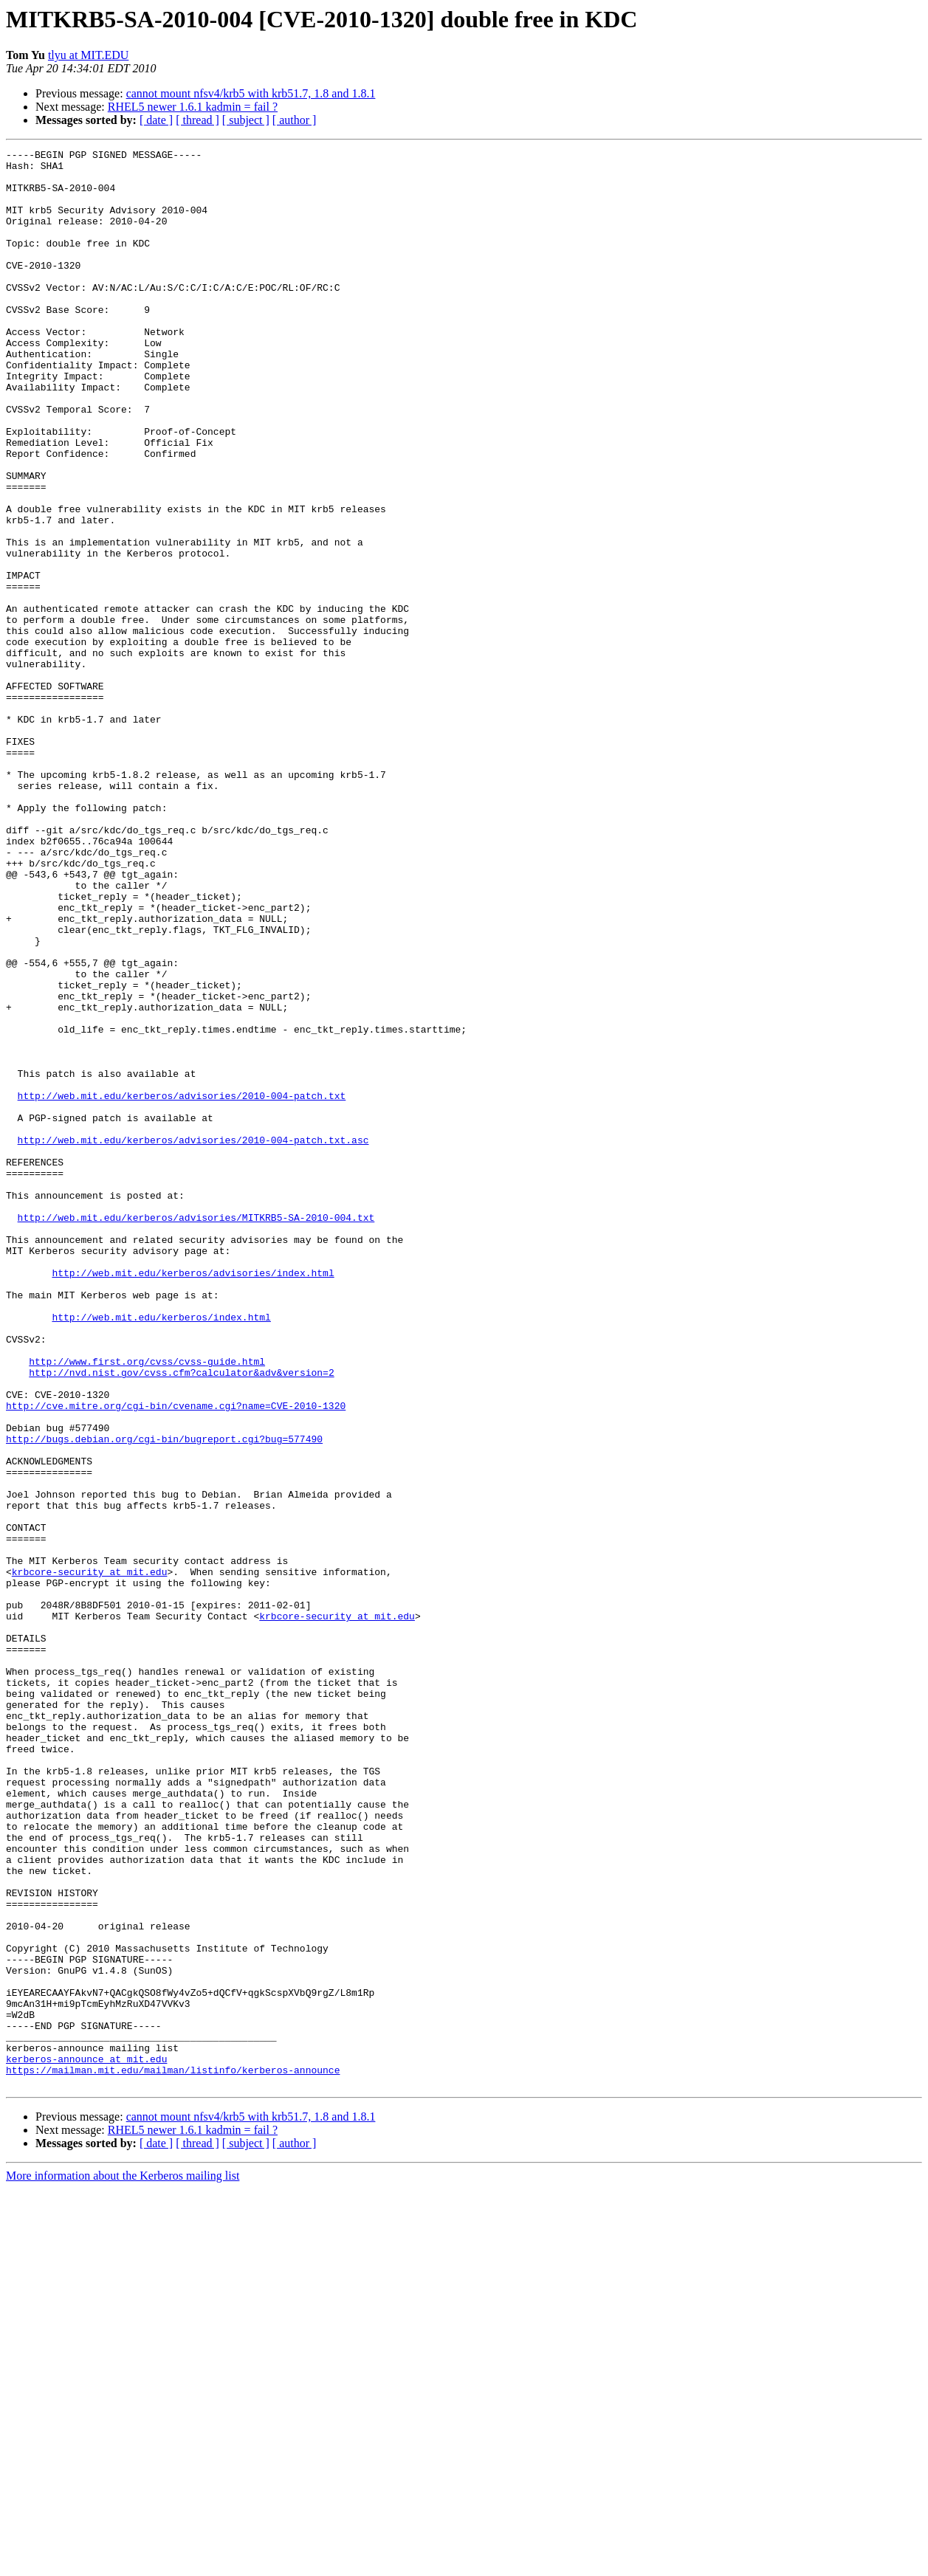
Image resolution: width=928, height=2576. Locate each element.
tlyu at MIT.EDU (88, 55)
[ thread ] (197, 120)
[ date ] (156, 120)
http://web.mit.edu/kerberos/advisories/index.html (193, 1498)
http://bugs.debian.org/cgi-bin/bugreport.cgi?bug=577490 (164, 1697)
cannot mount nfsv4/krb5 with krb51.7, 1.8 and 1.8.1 (251, 93)
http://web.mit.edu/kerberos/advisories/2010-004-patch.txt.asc (193, 1339)
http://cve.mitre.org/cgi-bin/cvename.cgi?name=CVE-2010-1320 (176, 1657)
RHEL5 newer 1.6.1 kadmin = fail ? (193, 106)
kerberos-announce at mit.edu (86, 2441)
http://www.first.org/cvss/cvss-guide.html (147, 1604)
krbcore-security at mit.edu (90, 1857)
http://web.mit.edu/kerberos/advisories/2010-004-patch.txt (182, 1285)
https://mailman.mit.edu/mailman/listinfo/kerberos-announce (173, 2455)
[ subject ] (245, 120)
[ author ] (294, 120)
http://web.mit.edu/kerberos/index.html (161, 1551)
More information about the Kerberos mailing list (122, 2563)
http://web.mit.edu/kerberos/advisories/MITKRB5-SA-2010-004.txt (196, 1432)
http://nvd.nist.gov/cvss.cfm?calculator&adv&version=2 (181, 1618)
